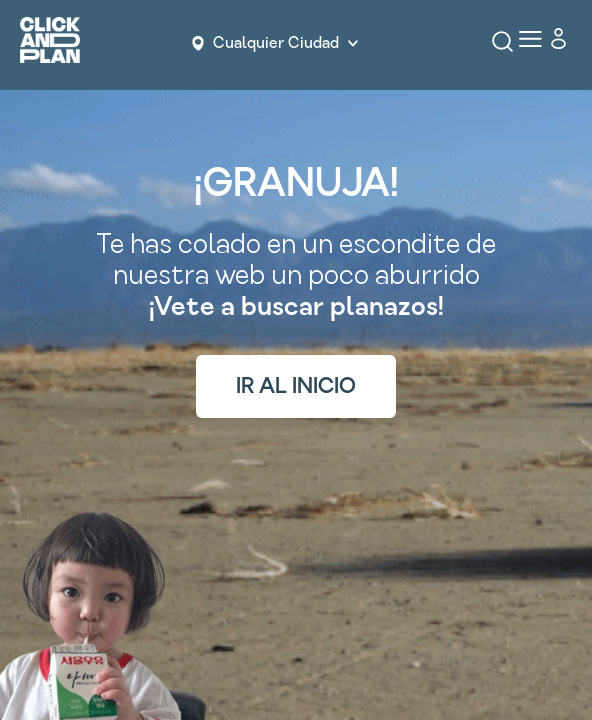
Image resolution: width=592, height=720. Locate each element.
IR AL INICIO (296, 386)
